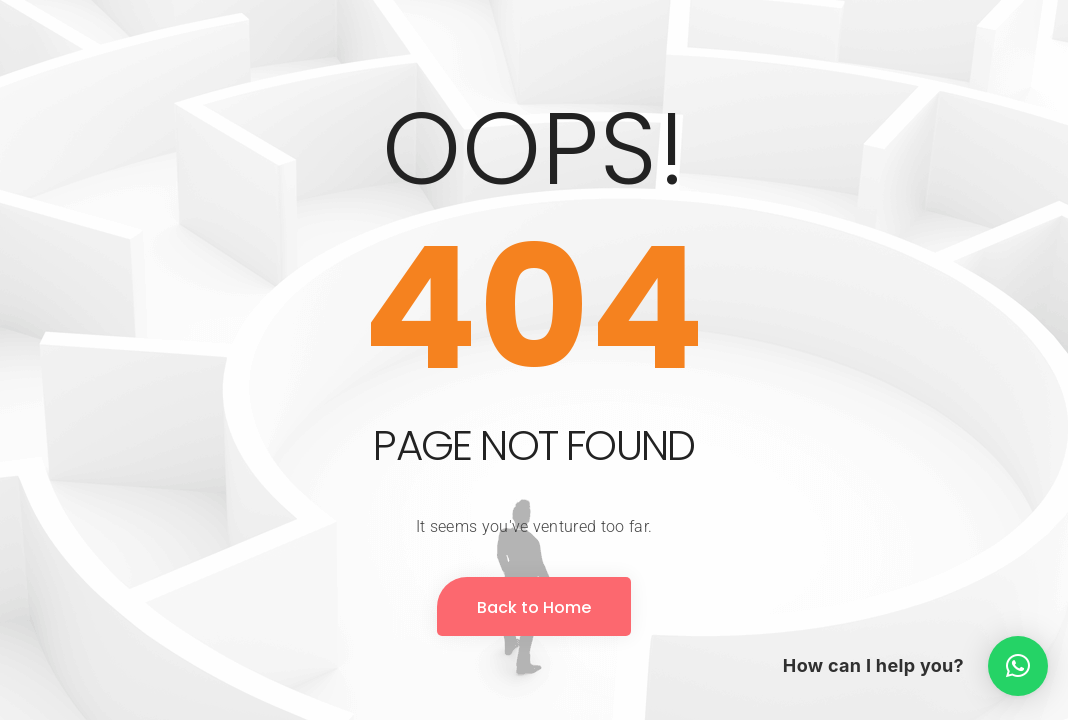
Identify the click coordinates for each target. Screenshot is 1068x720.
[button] (1018, 666)
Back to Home (534, 607)
